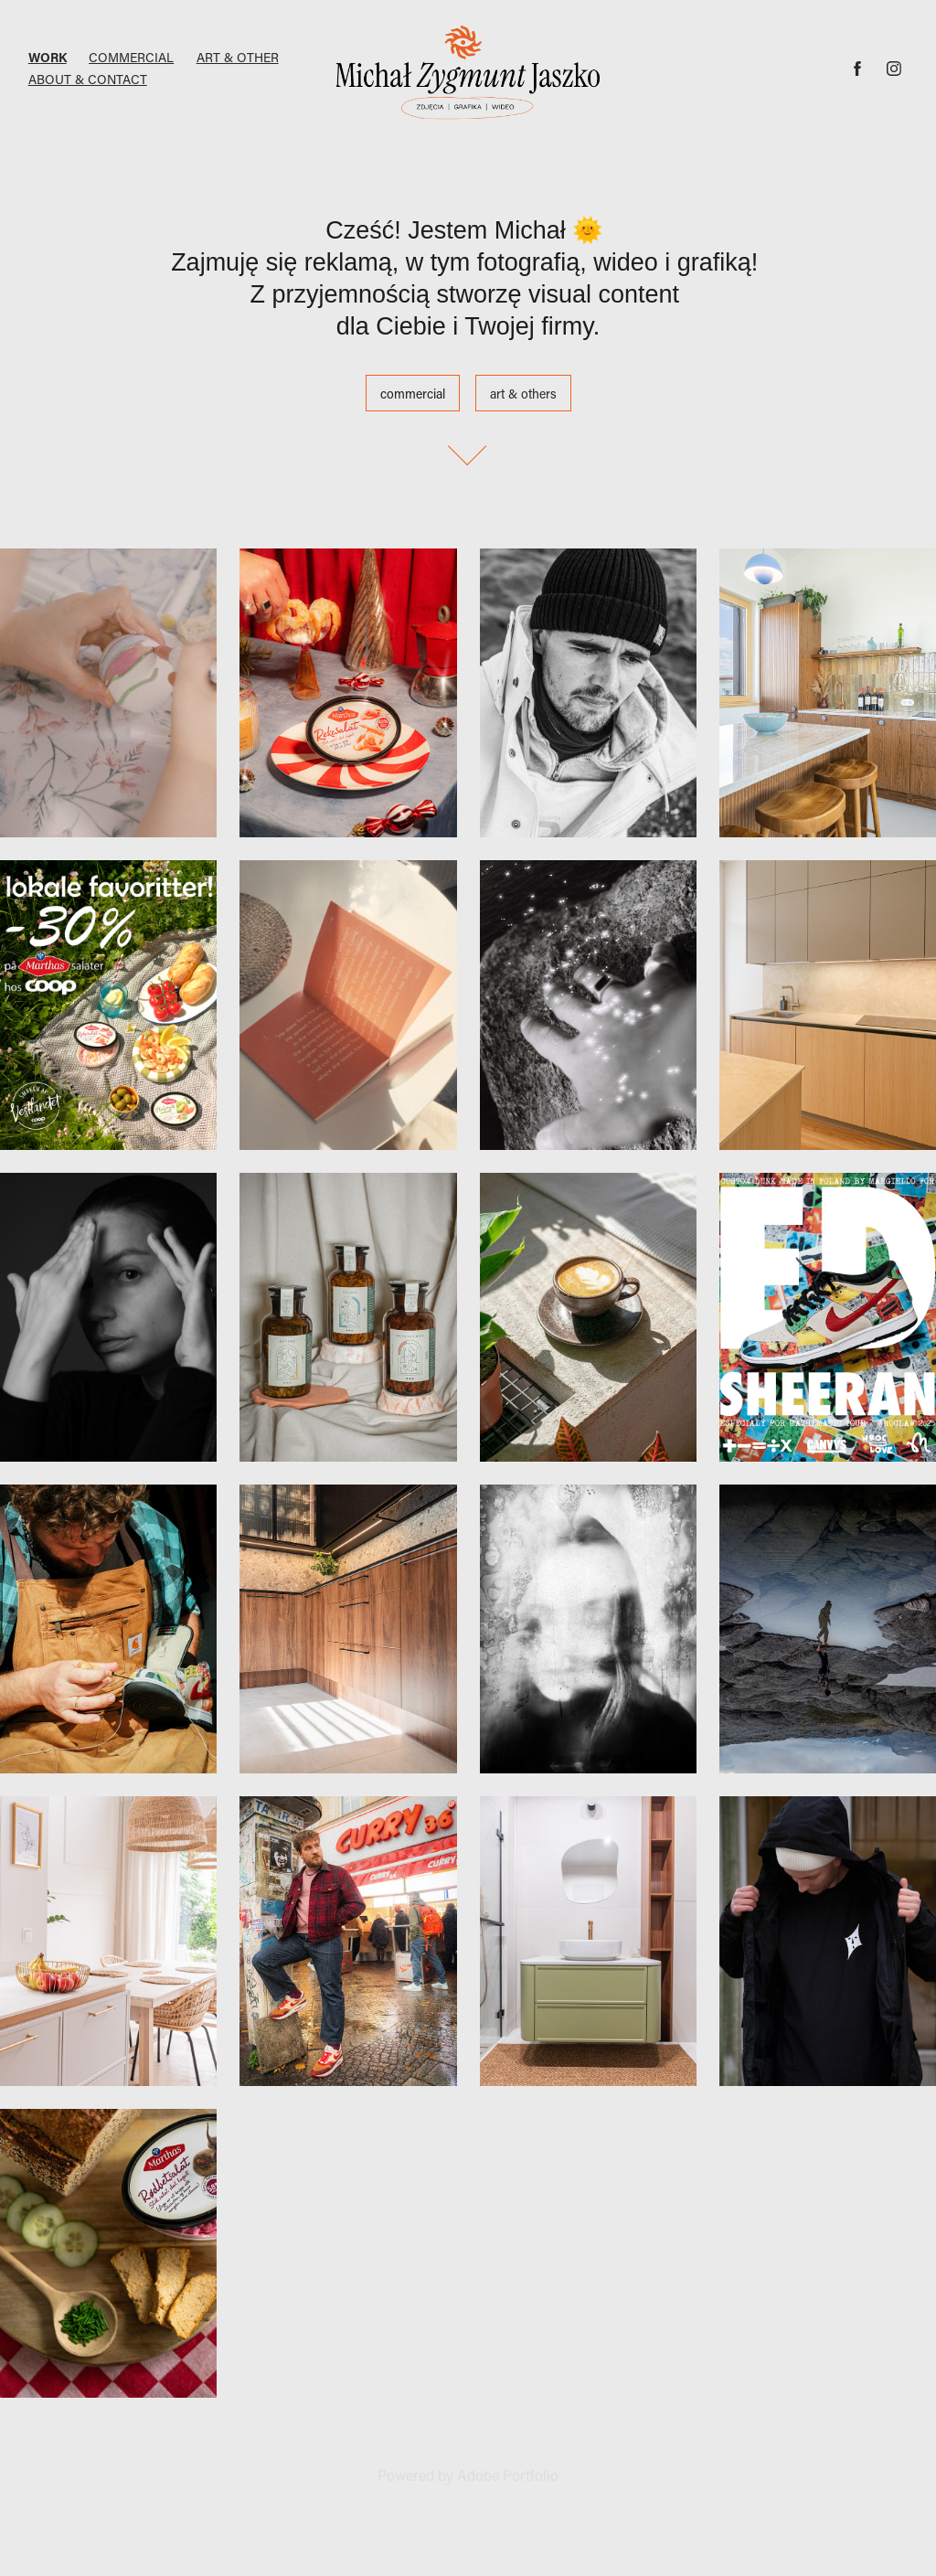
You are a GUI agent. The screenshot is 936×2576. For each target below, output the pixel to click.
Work (47, 57)
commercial (412, 393)
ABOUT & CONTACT (87, 79)
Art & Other (238, 57)
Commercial (131, 57)
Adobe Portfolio (507, 2475)
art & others (523, 393)
